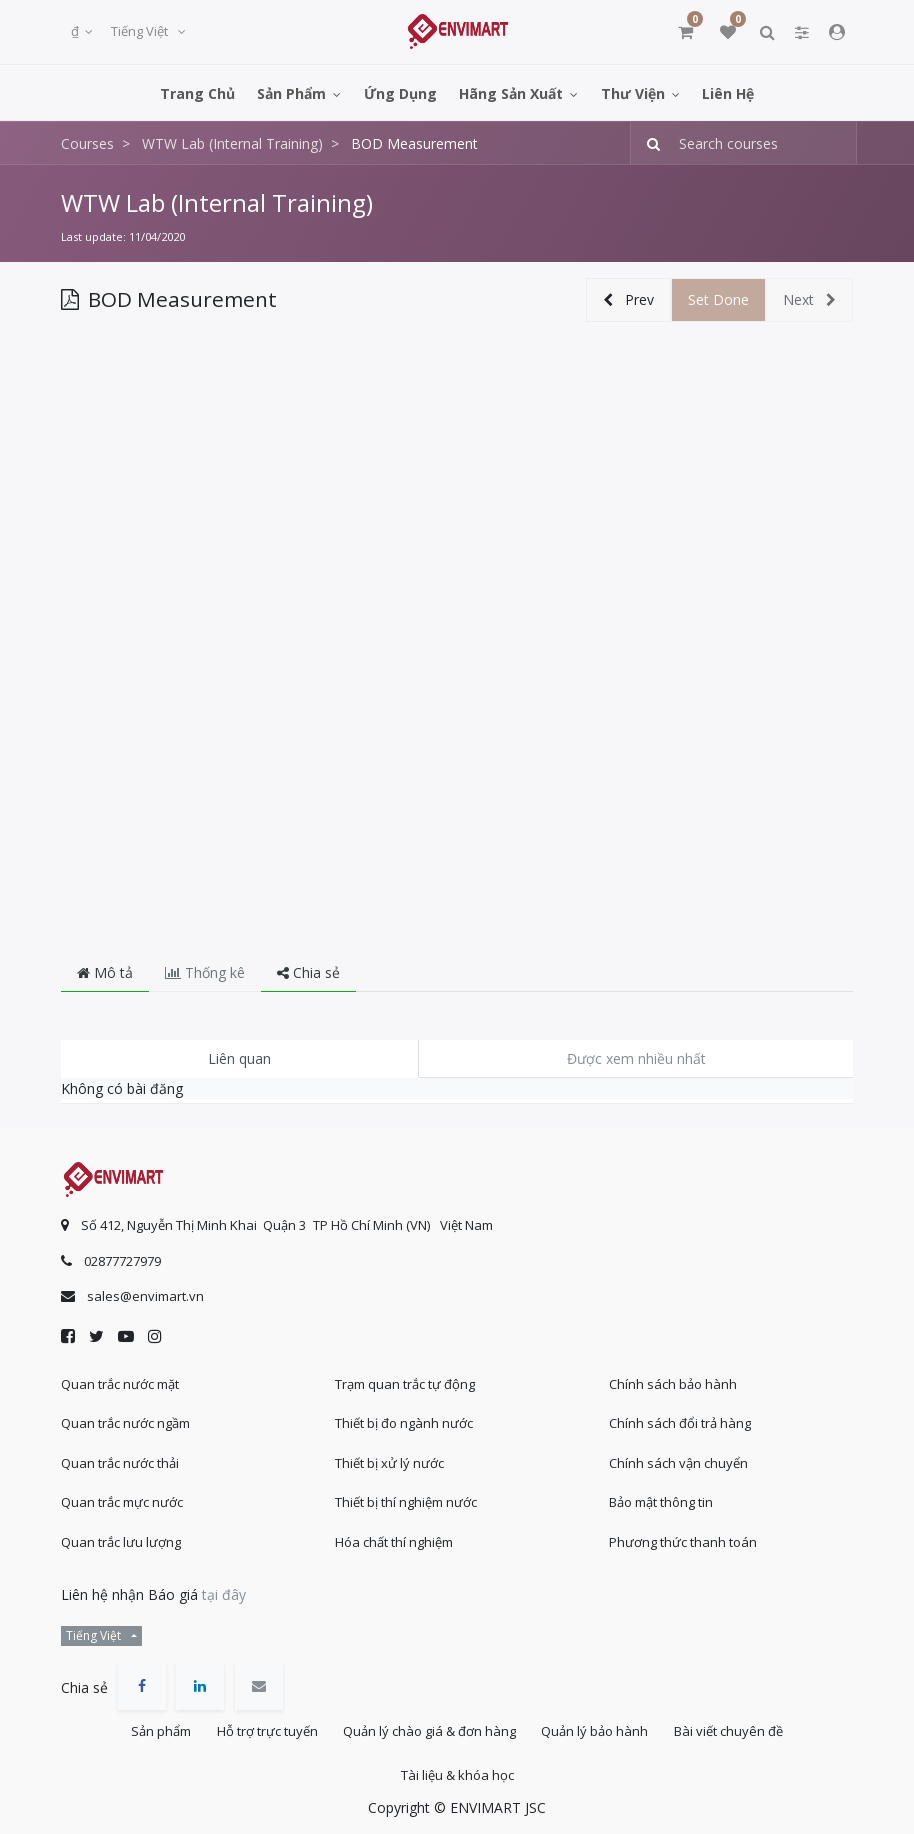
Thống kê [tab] (205, 972)
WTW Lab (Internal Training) (217, 202)
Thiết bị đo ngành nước (404, 1415)
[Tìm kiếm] (647, 143)
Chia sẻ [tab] (308, 972)
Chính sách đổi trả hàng (680, 1415)
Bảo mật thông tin (661, 1494)
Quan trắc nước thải (120, 1455)
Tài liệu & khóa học (457, 1773)
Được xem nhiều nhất (636, 1058)
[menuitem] (197, 92)
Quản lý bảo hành (600, 1725)
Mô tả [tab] (105, 972)
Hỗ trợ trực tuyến (261, 1725)
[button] (628, 300)
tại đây (224, 1586)
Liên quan (239, 1058)
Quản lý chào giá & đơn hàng (429, 1725)
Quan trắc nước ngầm (125, 1415)
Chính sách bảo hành (673, 1376)
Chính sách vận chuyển (678, 1455)
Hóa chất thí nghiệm (394, 1534)
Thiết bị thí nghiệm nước (406, 1494)
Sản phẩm (150, 1725)
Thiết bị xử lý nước (389, 1455)
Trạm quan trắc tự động (405, 1376)
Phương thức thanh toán (683, 1534)
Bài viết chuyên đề (739, 1725)
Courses (87, 143)
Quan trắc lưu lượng (121, 1534)
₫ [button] (76, 31)
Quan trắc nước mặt (120, 1376)
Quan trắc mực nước (122, 1494)
